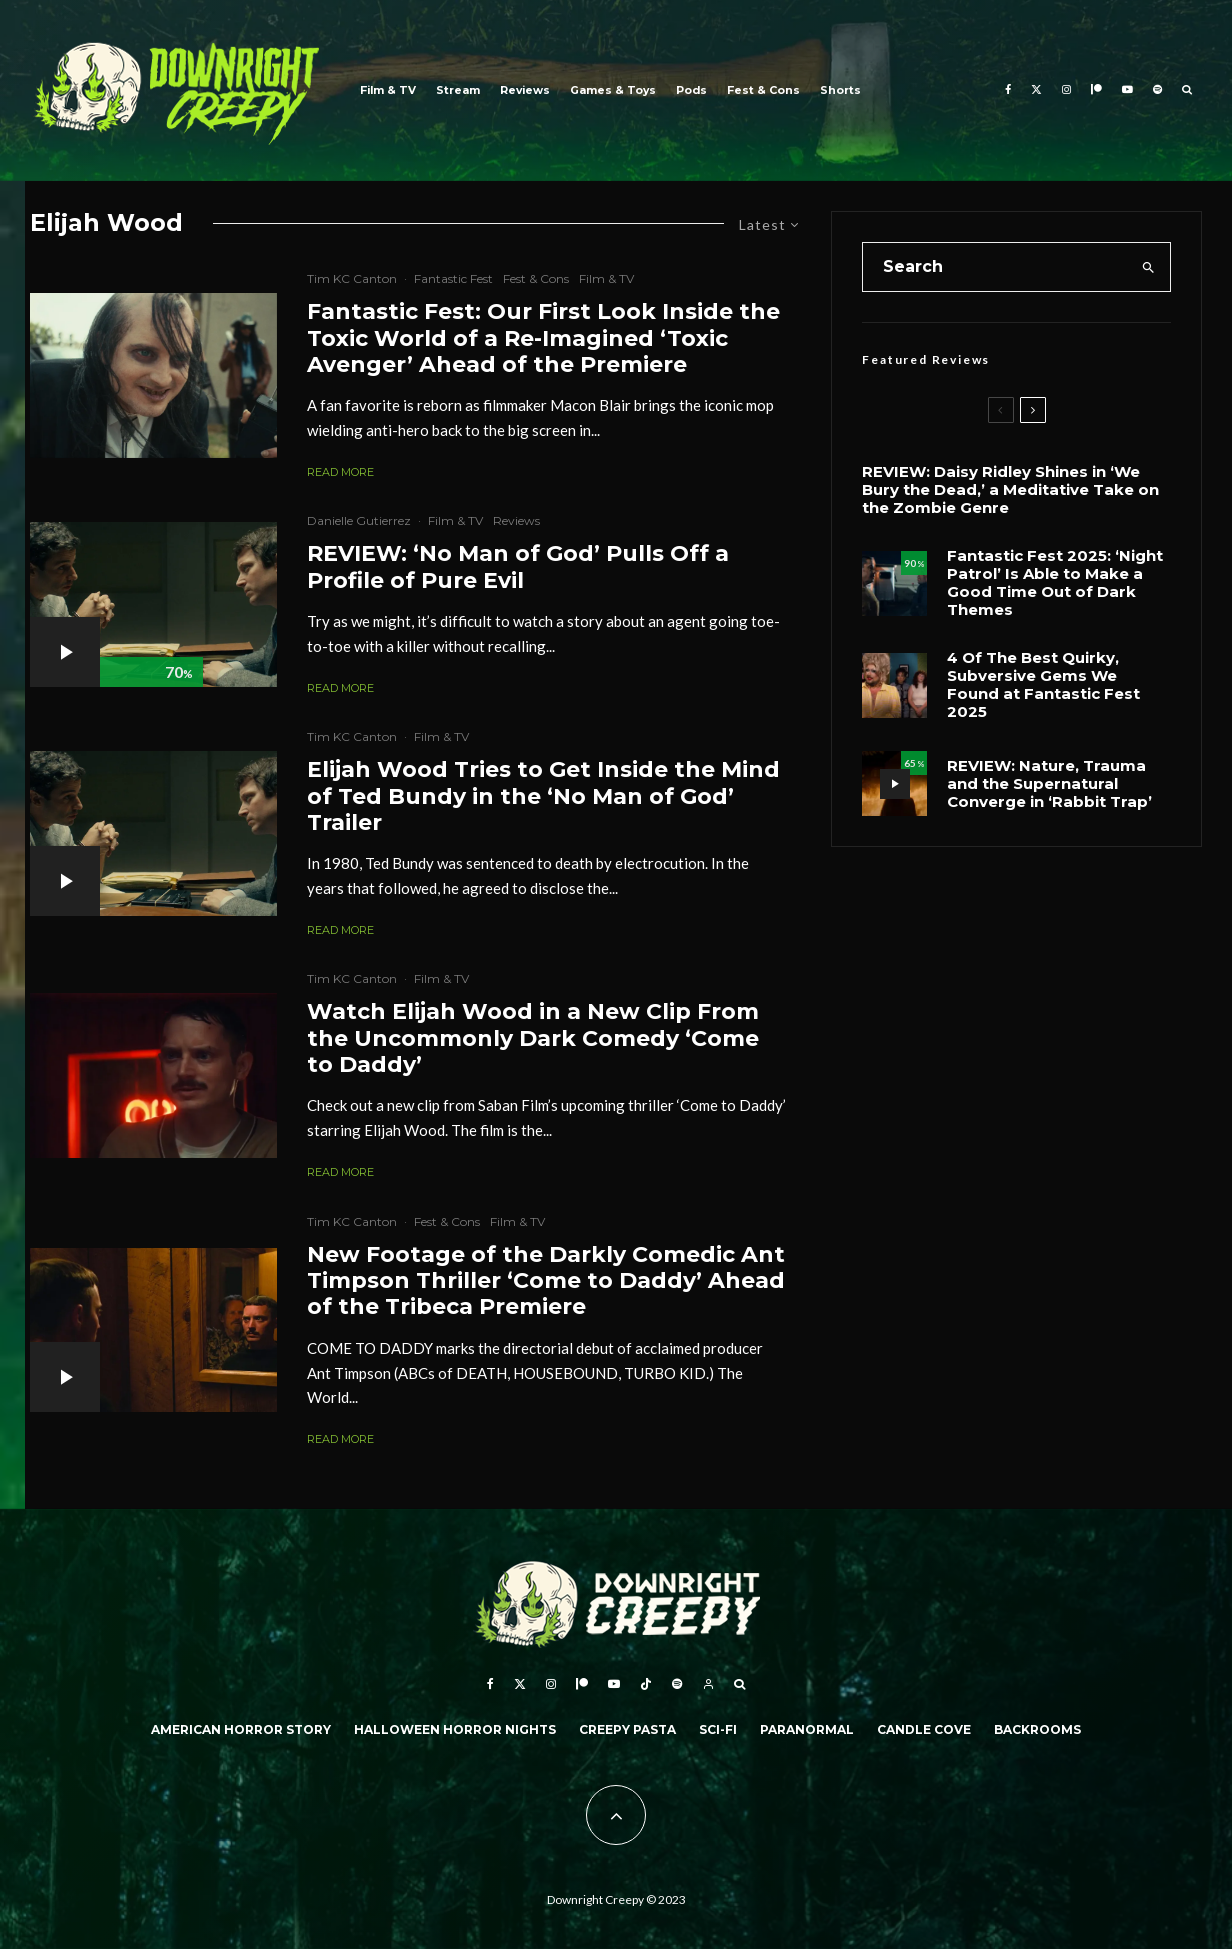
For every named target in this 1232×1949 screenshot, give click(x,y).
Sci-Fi (718, 1729)
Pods (691, 90)
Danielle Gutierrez (359, 520)
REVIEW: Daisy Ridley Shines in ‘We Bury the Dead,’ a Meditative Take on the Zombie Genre (1010, 490)
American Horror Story (241, 1729)
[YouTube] (1127, 90)
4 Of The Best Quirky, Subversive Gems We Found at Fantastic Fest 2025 (1043, 685)
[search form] (995, 267)
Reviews (525, 90)
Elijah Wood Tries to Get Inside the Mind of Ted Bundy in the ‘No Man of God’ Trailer (543, 796)
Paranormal (807, 1729)
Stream (458, 90)
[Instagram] (1066, 90)
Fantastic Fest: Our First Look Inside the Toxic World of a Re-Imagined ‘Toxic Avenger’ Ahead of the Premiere (543, 338)
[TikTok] (646, 1684)
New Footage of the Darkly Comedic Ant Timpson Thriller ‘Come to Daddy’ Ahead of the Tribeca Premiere (546, 1281)
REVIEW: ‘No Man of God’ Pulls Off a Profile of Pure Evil (518, 567)
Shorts (840, 90)
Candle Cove (924, 1729)
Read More (340, 472)
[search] (1149, 267)
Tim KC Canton (352, 278)
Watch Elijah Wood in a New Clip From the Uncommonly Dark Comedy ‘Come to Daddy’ (533, 1038)
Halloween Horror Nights (455, 1729)
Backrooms (1037, 1729)
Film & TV (388, 90)
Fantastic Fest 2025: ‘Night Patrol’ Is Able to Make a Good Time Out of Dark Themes (1055, 583)
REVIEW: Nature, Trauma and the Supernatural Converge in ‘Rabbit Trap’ (1049, 784)
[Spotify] (1157, 90)
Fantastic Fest (453, 278)
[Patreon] (1096, 90)
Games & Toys (613, 90)
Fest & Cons (763, 90)
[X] (1036, 90)
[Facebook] (1008, 90)
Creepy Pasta (627, 1729)
